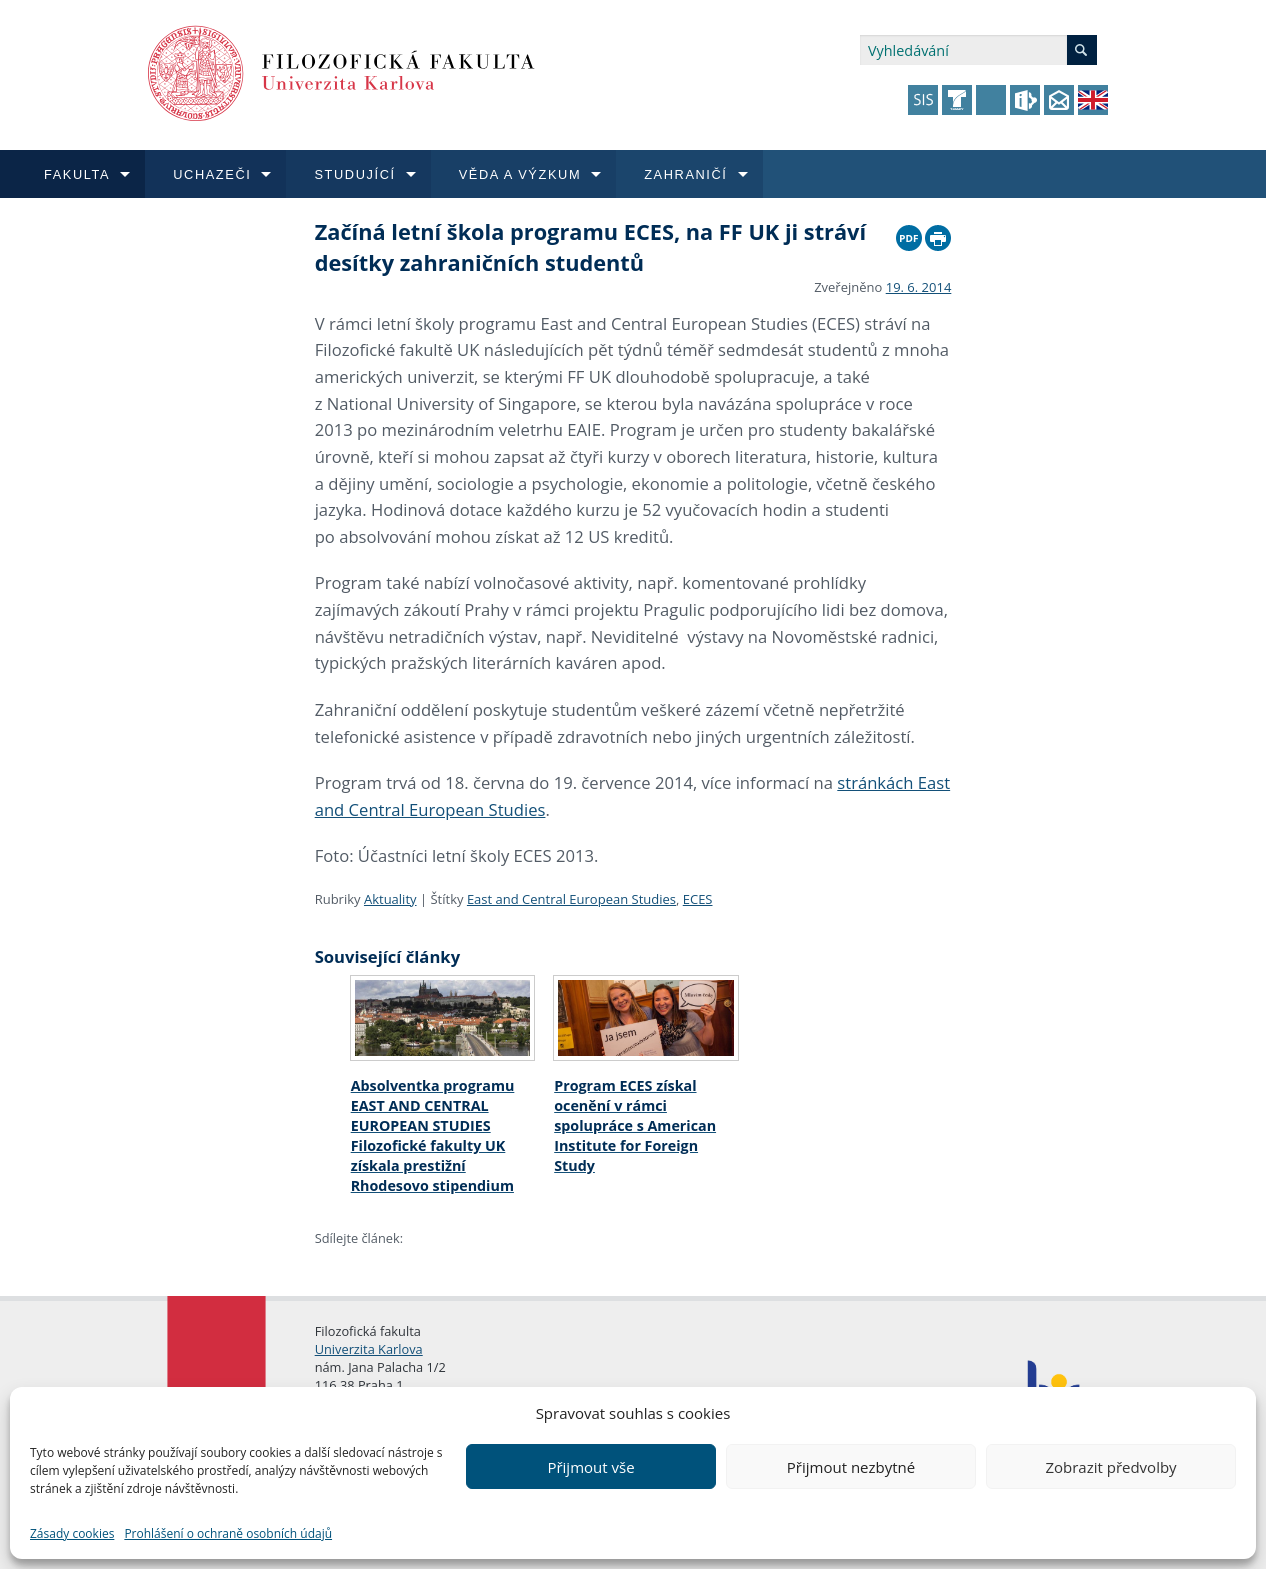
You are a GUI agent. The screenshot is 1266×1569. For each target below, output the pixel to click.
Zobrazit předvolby (1110, 1467)
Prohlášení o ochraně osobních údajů (228, 1533)
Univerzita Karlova (369, 1349)
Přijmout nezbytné (851, 1467)
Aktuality (390, 899)
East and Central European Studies (571, 899)
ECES (698, 899)
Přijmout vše (590, 1467)
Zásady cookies (72, 1533)
